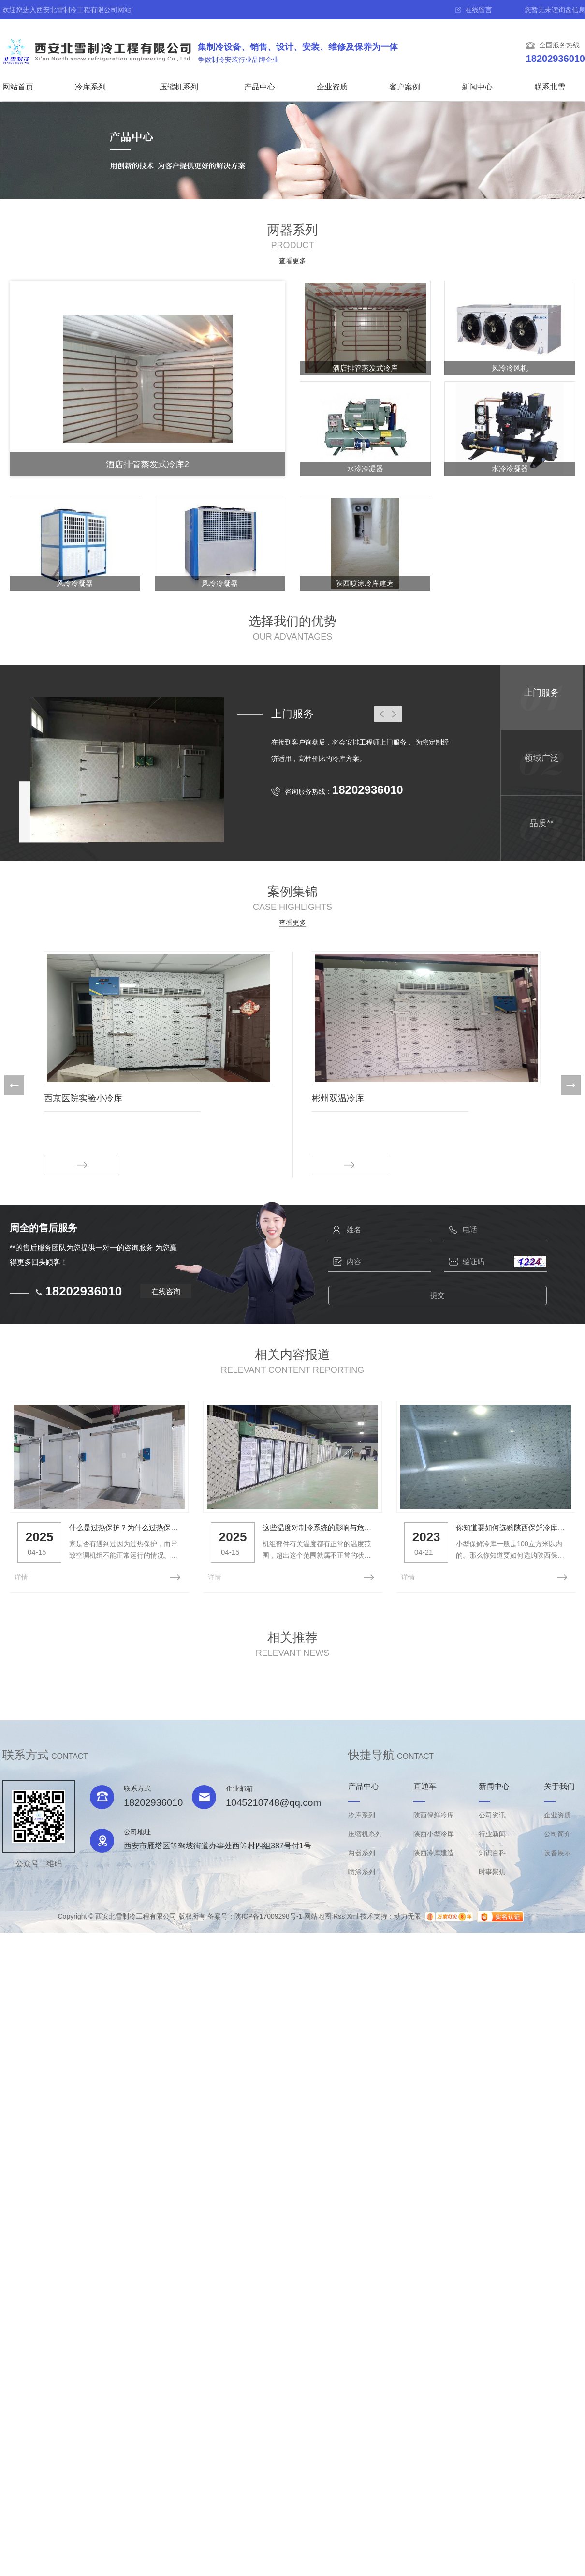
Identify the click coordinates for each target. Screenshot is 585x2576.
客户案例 (404, 87)
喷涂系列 (361, 1870)
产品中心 (259, 87)
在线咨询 (165, 1291)
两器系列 (361, 1851)
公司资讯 (492, 1814)
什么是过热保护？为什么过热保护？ (124, 1527)
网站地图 (317, 1915)
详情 (21, 1576)
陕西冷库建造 (433, 1851)
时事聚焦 (492, 1870)
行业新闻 (492, 1833)
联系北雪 (549, 87)
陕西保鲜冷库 (433, 1814)
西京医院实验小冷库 (83, 1098)
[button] (14, 1085)
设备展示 (557, 1851)
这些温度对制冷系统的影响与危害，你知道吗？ (316, 1527)
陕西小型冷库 (433, 1833)
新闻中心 (477, 87)
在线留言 (478, 10)
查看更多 (292, 261)
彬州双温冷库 (338, 1098)
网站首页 (17, 87)
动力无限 (407, 1915)
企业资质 (332, 87)
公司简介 (557, 1833)
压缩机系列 (179, 87)
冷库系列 (90, 87)
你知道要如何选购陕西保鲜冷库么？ (508, 1527)
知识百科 (492, 1851)
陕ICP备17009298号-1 (268, 1915)
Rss (339, 1915)
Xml (352, 1915)
